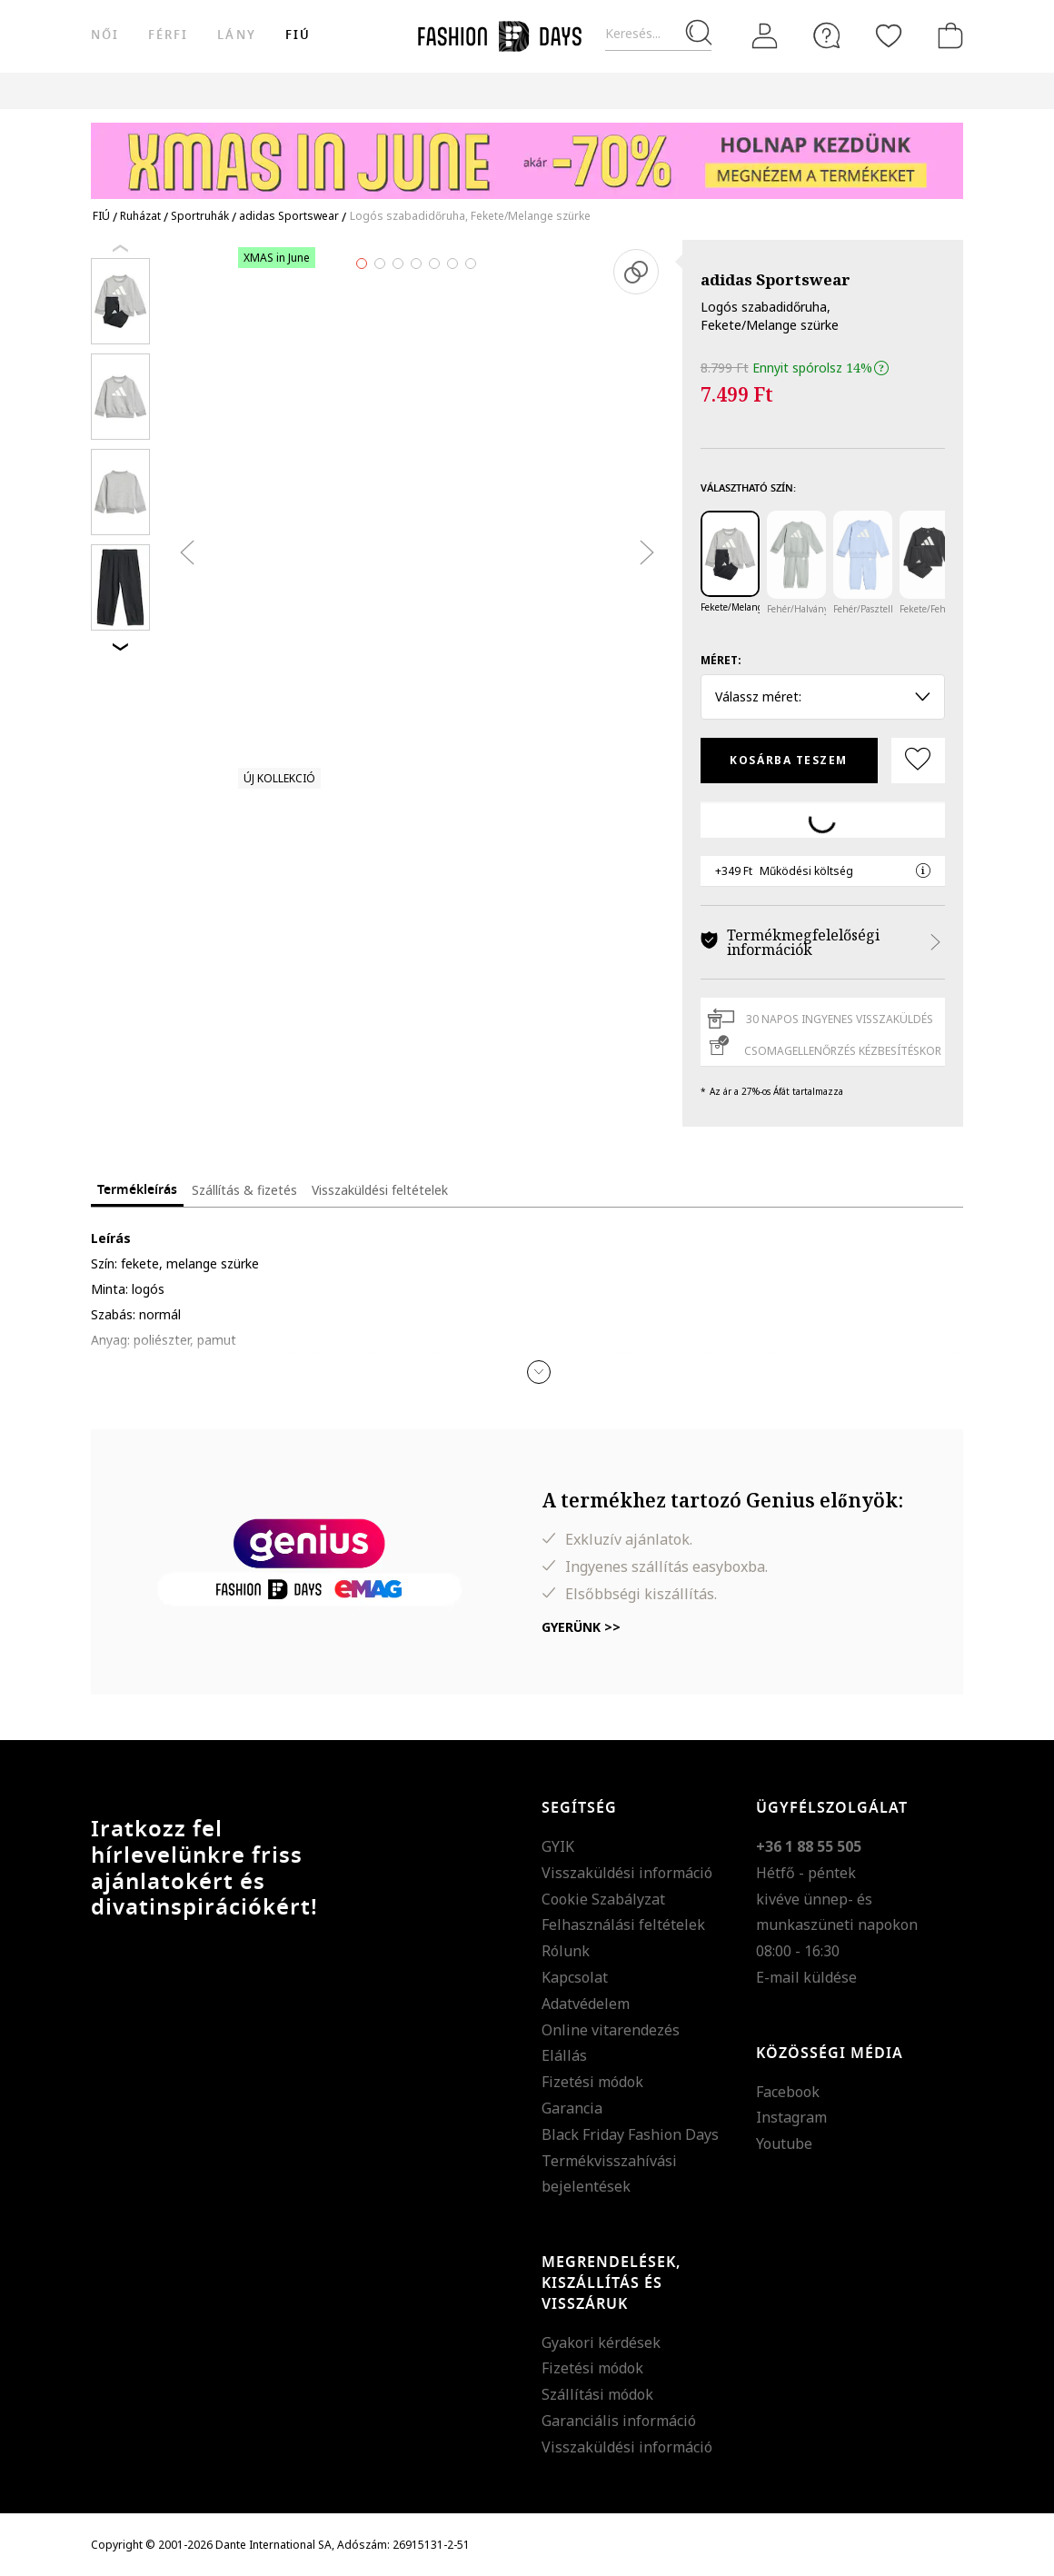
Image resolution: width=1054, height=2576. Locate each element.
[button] (539, 1372)
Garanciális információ (619, 2421)
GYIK (558, 1846)
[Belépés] (765, 36)
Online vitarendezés (611, 2030)
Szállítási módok (597, 2394)
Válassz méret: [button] (822, 696)
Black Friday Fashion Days (630, 2134)
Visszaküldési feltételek (380, 1189)
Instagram (791, 2117)
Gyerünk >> (581, 1627)
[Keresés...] (658, 34)
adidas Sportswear (775, 279)
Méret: (721, 660)
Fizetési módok (592, 2082)
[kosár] (946, 35)
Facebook (788, 2092)
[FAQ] (827, 35)
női (105, 35)
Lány (236, 35)
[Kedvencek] (889, 35)
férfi (168, 35)
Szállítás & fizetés (244, 1189)
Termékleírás (137, 1189)
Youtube (784, 2143)
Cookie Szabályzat (603, 1899)
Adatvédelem (586, 2004)
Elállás (564, 2055)
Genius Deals (507, 90)
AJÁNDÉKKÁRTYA (758, 90)
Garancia (572, 2108)
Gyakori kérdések (601, 2342)
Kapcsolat (575, 1977)
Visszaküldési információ (627, 1873)
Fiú (298, 35)
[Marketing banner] (527, 152)
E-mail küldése (806, 1977)
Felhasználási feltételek (623, 1924)
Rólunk (566, 1951)
